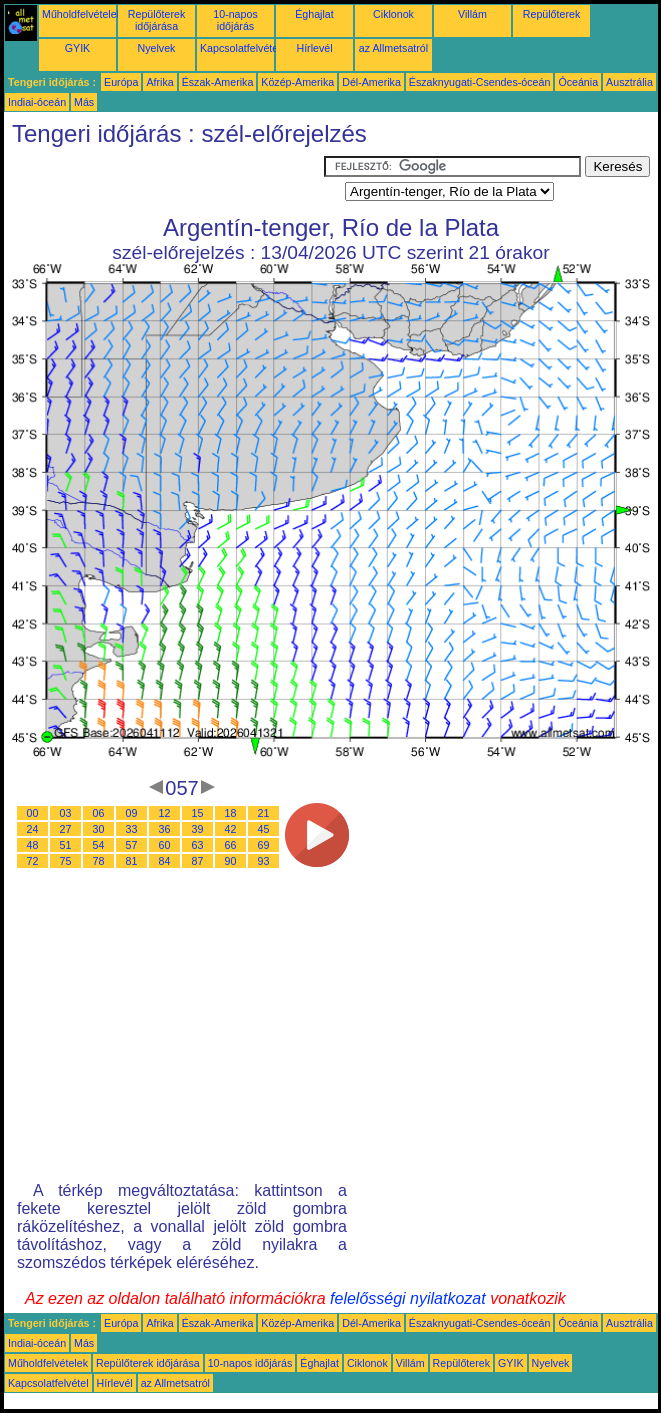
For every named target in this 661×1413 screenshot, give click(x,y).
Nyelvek (157, 48)
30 (99, 829)
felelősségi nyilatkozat (408, 1298)
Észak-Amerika (218, 82)
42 (231, 829)
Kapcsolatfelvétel (240, 48)
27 (66, 829)
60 (165, 845)
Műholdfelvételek (82, 14)
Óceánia (578, 82)
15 (198, 813)
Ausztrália (629, 82)
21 (264, 813)
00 (33, 813)
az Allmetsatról (393, 48)
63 (198, 845)
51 (66, 845)
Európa (121, 82)
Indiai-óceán (37, 102)
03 (66, 813)
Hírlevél (314, 48)
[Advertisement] (164, 181)
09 (132, 813)
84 (165, 861)
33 (132, 829)
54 (99, 845)
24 (33, 829)
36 (165, 829)
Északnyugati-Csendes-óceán (480, 82)
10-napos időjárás (235, 20)
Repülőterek (551, 14)
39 (198, 829)
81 (132, 861)
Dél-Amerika (371, 82)
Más (84, 102)
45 (264, 829)
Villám (472, 14)
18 (231, 813)
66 (231, 845)
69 (264, 845)
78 (99, 861)
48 (33, 845)
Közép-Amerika (297, 82)
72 (33, 861)
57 (132, 845)
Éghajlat (314, 14)
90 (231, 861)
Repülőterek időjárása (156, 20)
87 (198, 861)
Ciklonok (393, 14)
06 (99, 813)
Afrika (159, 82)
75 (66, 861)
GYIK (77, 48)
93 (264, 861)
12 (165, 813)
